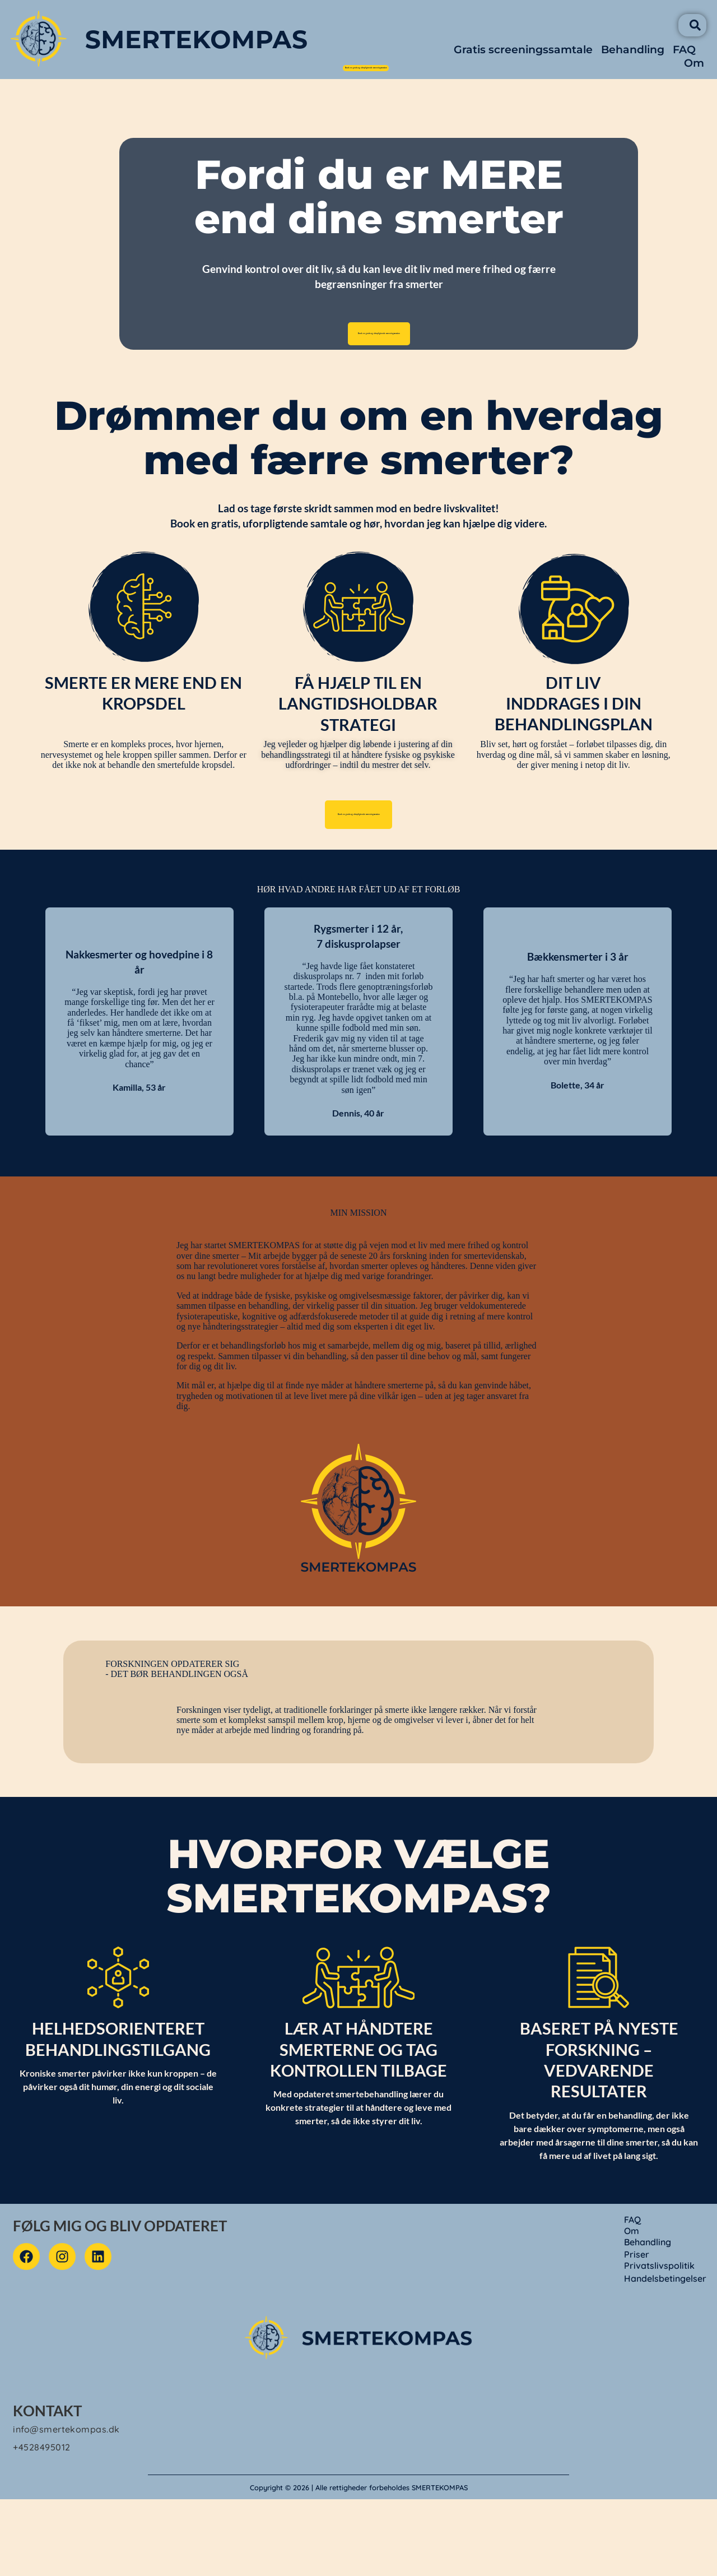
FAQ (689, 59)
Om (700, 73)
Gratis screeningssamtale (528, 59)
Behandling (638, 59)
